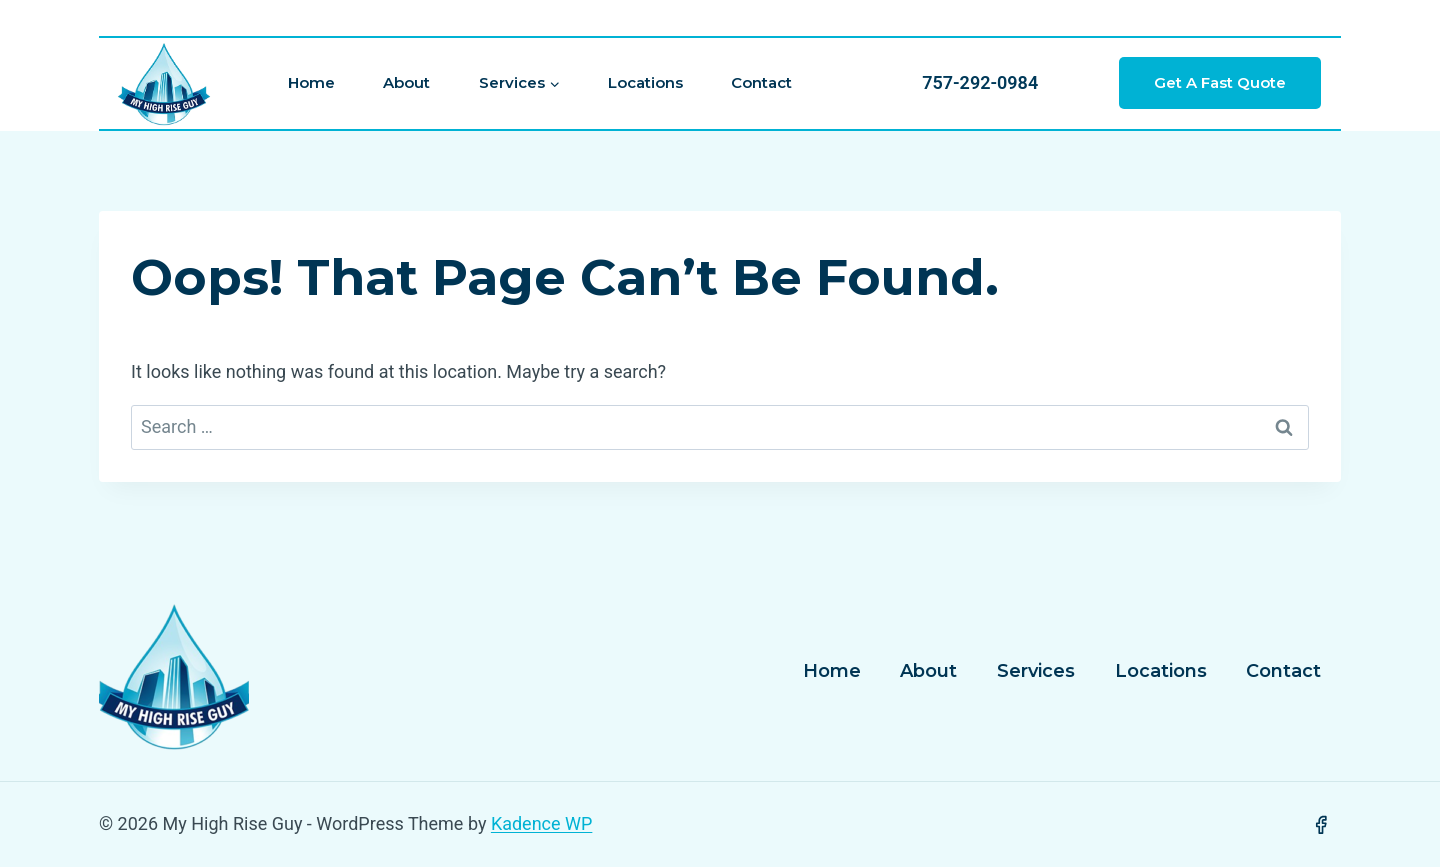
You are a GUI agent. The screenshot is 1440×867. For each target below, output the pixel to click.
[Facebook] (1321, 825)
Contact (761, 82)
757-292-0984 (980, 82)
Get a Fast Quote (1220, 82)
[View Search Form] (740, 18)
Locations (645, 82)
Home (311, 82)
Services (1036, 671)
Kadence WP (541, 823)
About (406, 82)
